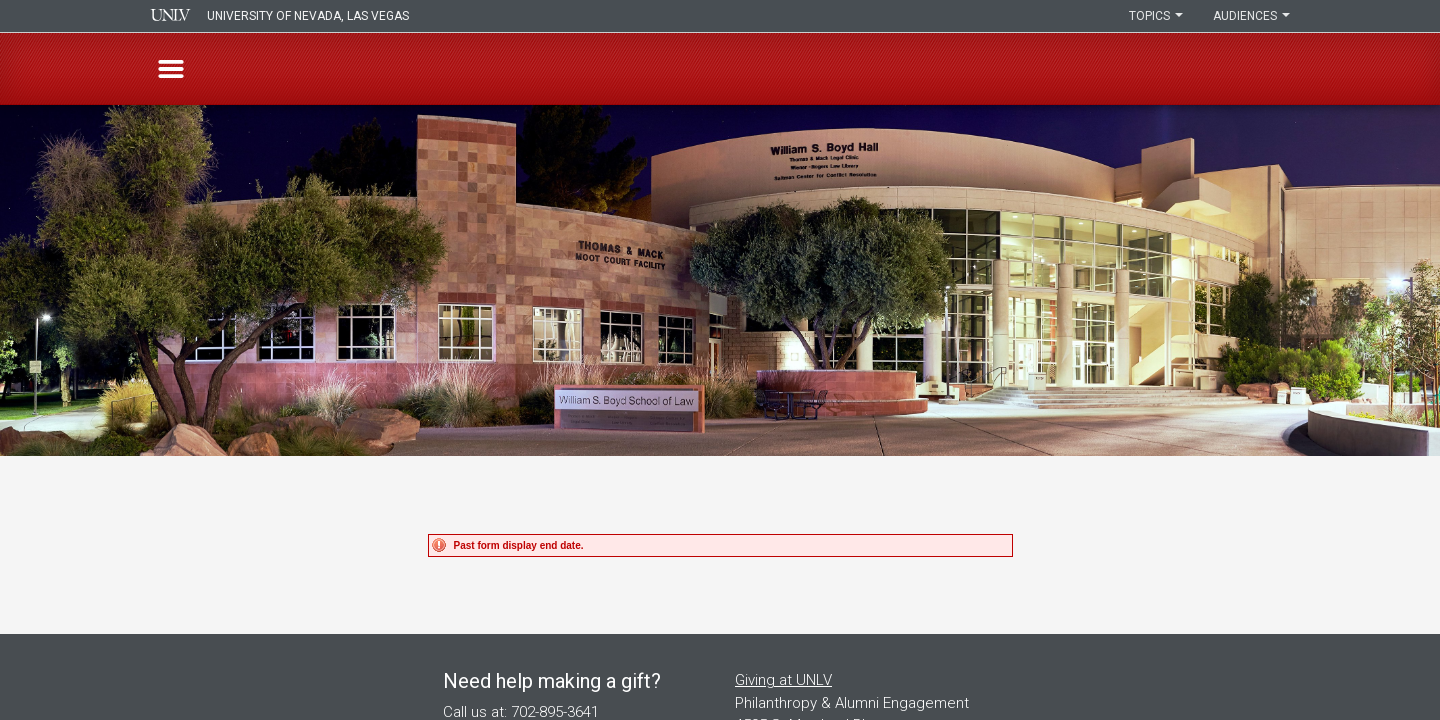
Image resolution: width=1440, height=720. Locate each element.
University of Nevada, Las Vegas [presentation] (308, 16)
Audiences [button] (1251, 16)
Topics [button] (1156, 16)
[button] (171, 69)
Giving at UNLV (783, 680)
